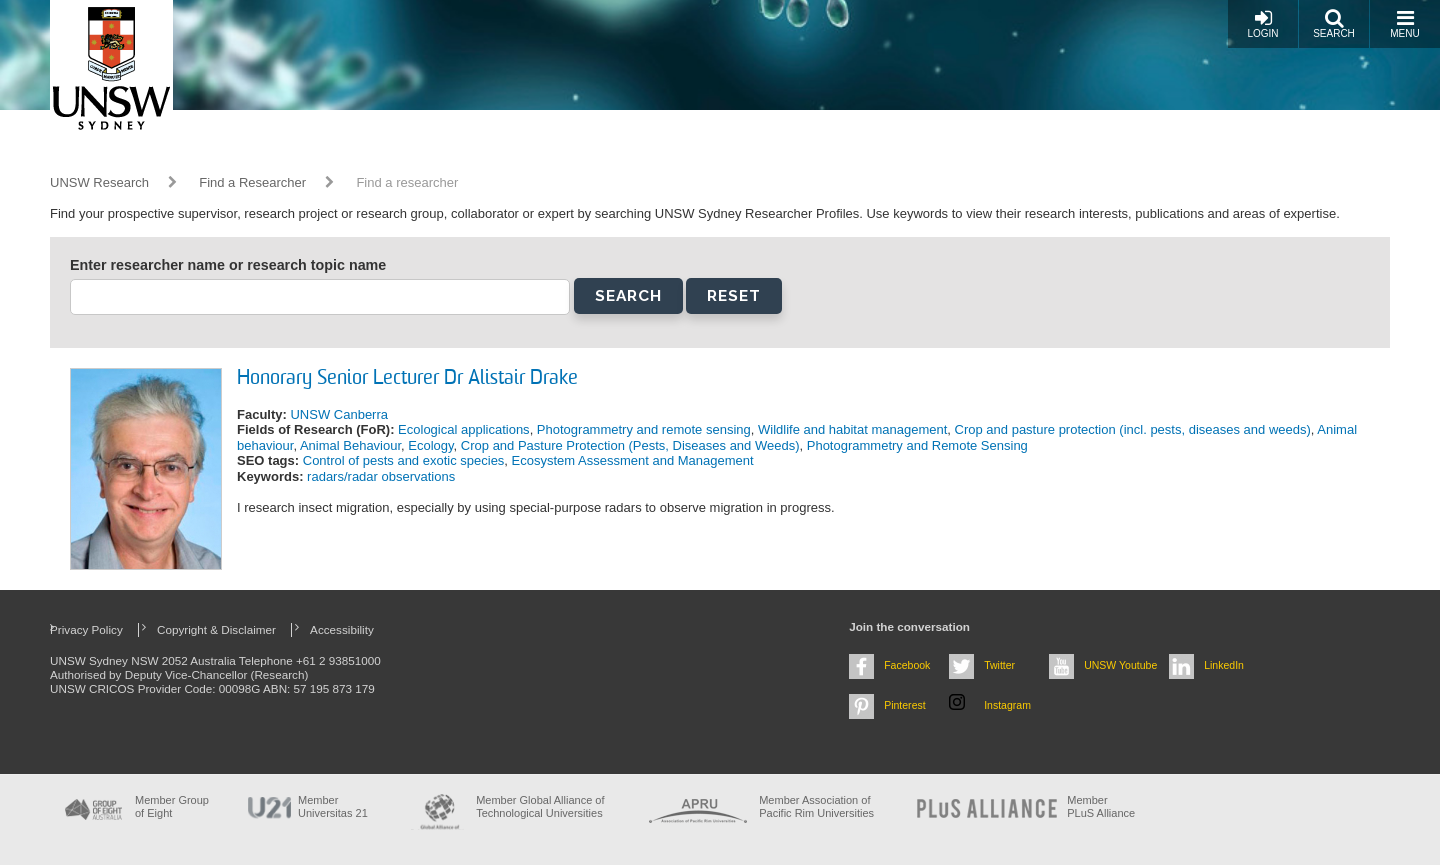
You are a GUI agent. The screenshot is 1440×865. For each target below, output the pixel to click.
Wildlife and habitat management (852, 429)
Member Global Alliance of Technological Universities (540, 806)
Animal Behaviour (350, 445)
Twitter (999, 665)
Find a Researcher (252, 182)
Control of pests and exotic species (404, 460)
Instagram (1007, 705)
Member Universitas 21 (333, 806)
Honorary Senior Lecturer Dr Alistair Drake (407, 379)
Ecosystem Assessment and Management (633, 460)
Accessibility (342, 629)
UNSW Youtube (1120, 665)
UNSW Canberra (339, 414)
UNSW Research (99, 182)
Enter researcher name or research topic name (228, 265)
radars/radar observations (381, 476)
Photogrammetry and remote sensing (644, 429)
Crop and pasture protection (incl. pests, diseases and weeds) (1133, 429)
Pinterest (905, 705)
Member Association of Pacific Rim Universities (816, 806)
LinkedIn (1224, 665)
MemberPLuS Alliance (1101, 806)
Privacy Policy (86, 629)
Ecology (430, 445)
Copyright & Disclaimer (216, 629)
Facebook (907, 665)
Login (1262, 23)
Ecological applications (464, 429)
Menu (1404, 23)
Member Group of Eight (172, 806)
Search (1334, 23)
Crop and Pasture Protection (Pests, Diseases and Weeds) (630, 445)
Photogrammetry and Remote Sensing (917, 445)
